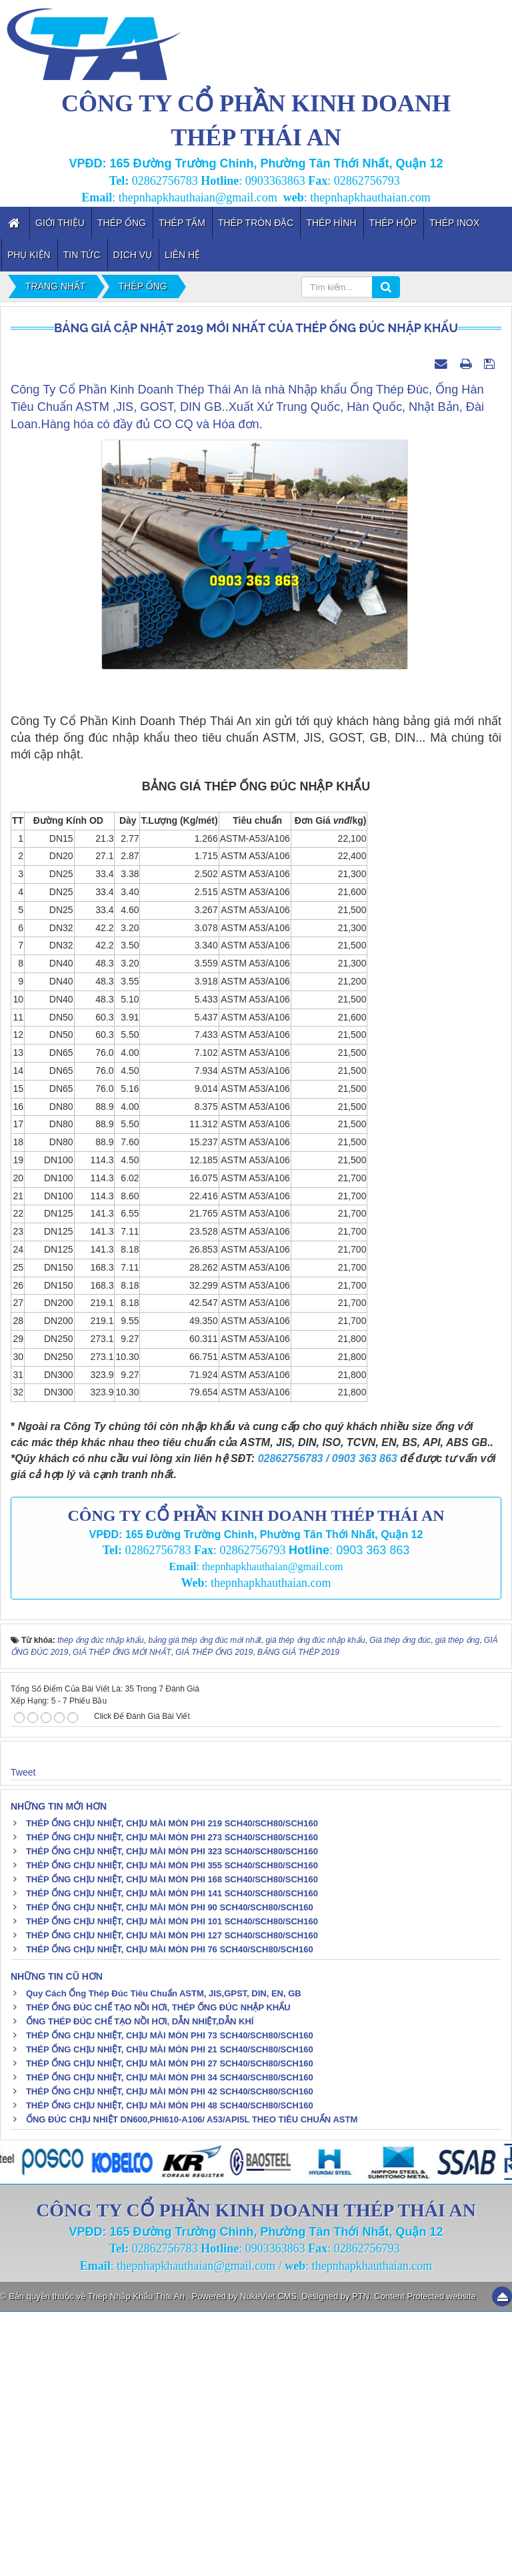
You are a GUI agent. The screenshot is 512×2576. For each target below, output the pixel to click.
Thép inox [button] (454, 222)
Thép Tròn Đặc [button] (256, 222)
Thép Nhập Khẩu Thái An (137, 2560)
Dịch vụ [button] (133, 254)
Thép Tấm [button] (182, 222)
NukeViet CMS (268, 2560)
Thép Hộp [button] (393, 222)
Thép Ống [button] (121, 222)
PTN (360, 2560)
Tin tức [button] (82, 254)
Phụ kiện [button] (29, 254)
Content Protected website (424, 2560)
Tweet (23, 2036)
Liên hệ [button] (182, 254)
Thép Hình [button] (331, 222)
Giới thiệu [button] (60, 222)
